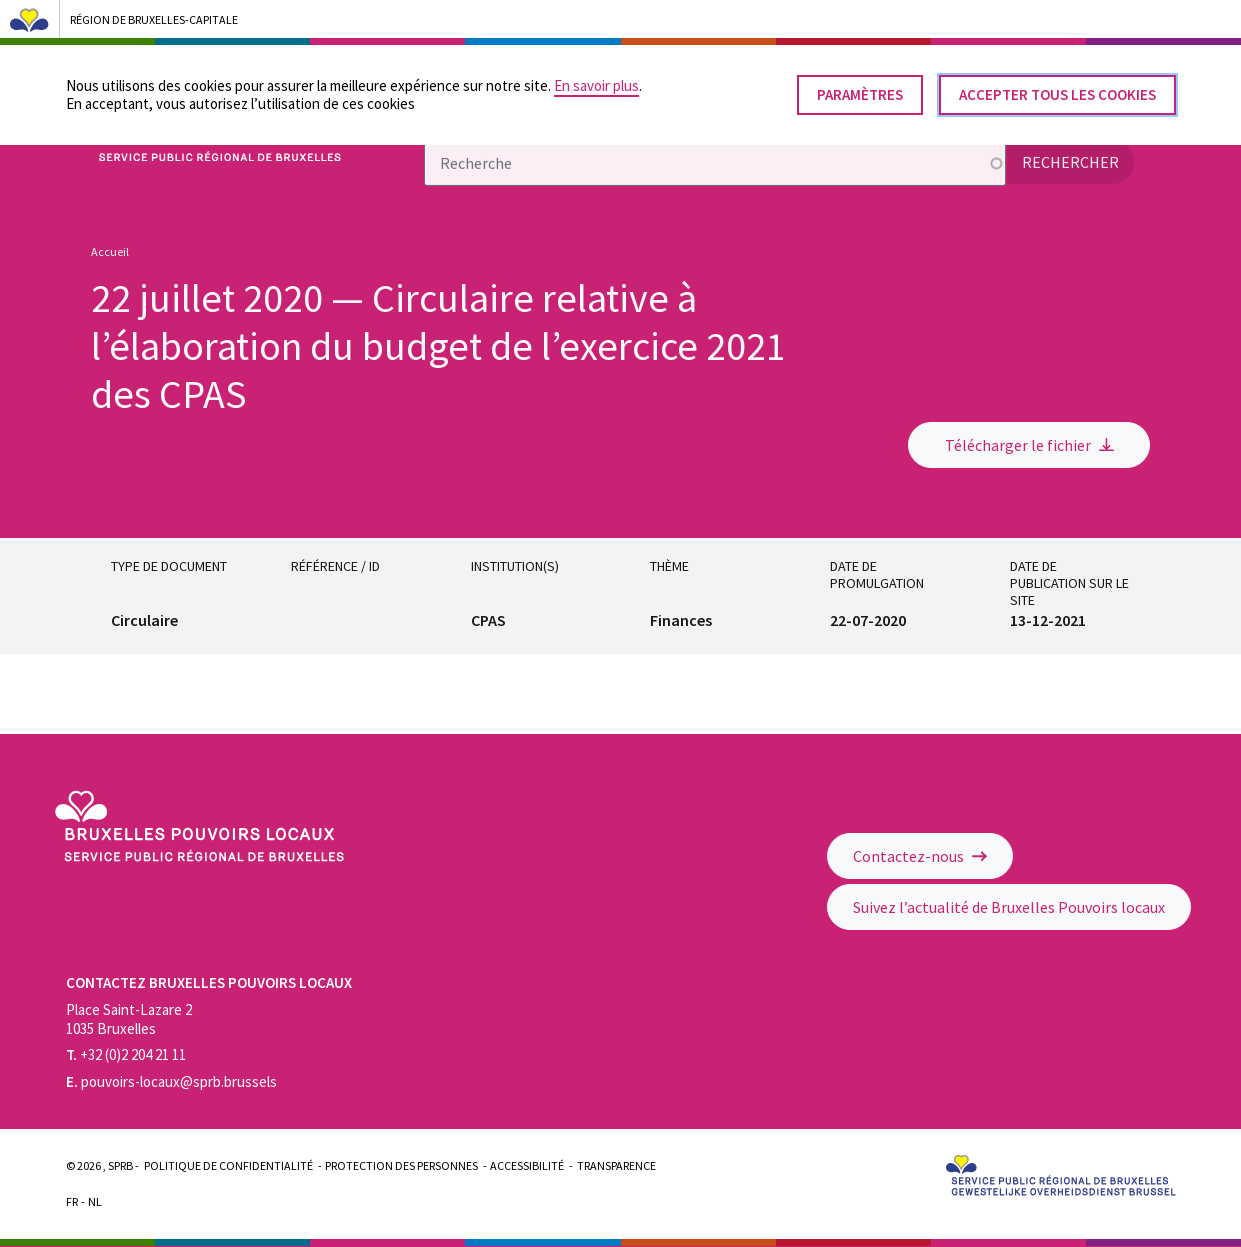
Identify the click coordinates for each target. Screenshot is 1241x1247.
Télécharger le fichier (1029, 445)
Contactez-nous (920, 856)
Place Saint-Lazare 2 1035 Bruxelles (129, 1019)
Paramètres (860, 86)
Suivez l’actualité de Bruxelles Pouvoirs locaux (1009, 907)
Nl (95, 1201)
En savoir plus (596, 77)
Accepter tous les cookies (1057, 86)
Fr (72, 1201)
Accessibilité (527, 1165)
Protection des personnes (401, 1165)
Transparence (616, 1165)
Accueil (110, 251)
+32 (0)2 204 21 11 (126, 1054)
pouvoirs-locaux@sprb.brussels (171, 1081)
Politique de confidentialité (228, 1165)
